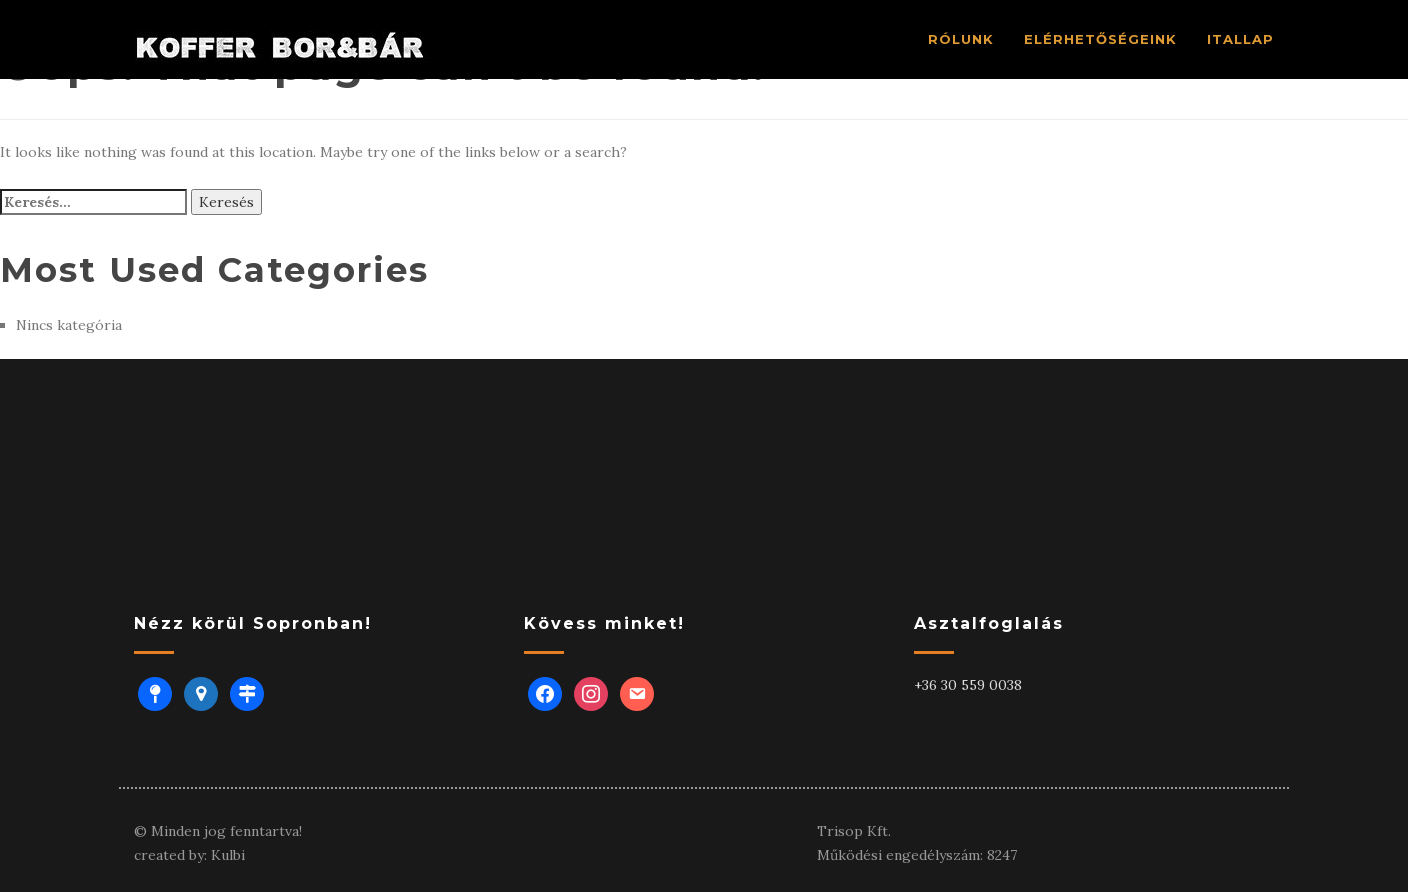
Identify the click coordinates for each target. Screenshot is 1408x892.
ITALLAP (1240, 39)
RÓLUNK (961, 39)
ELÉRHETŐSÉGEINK (1100, 39)
